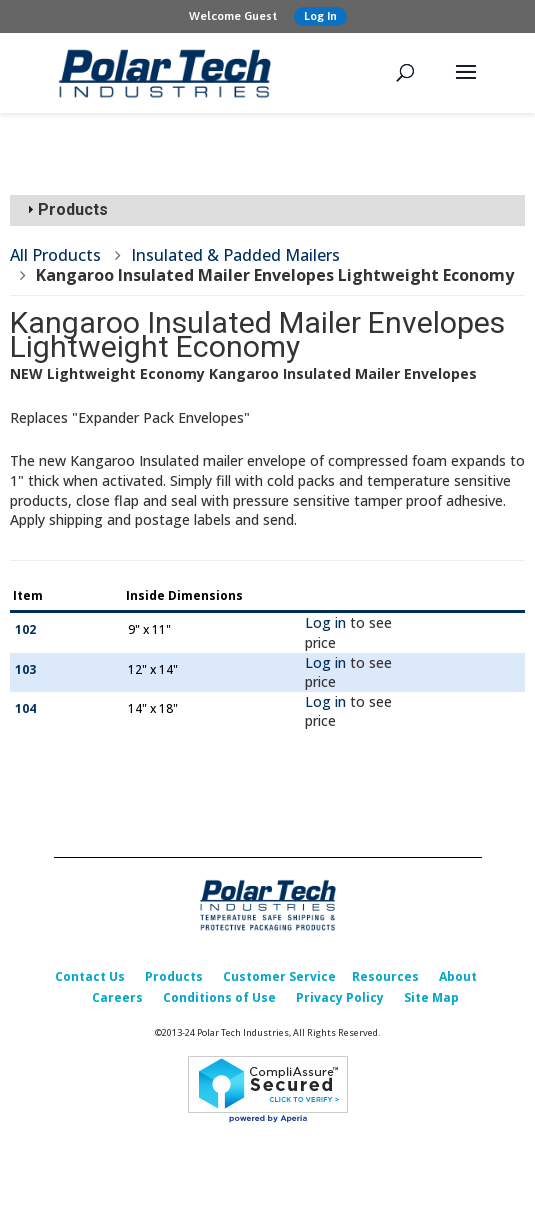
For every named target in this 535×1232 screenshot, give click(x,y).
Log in (325, 622)
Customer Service (279, 976)
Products (174, 976)
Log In (320, 16)
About (458, 976)
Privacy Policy (340, 997)
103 (25, 669)
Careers (117, 997)
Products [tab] (65, 209)
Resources (385, 976)
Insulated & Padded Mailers (235, 255)
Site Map (431, 997)
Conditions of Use (219, 997)
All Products (55, 255)
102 (25, 629)
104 (25, 708)
